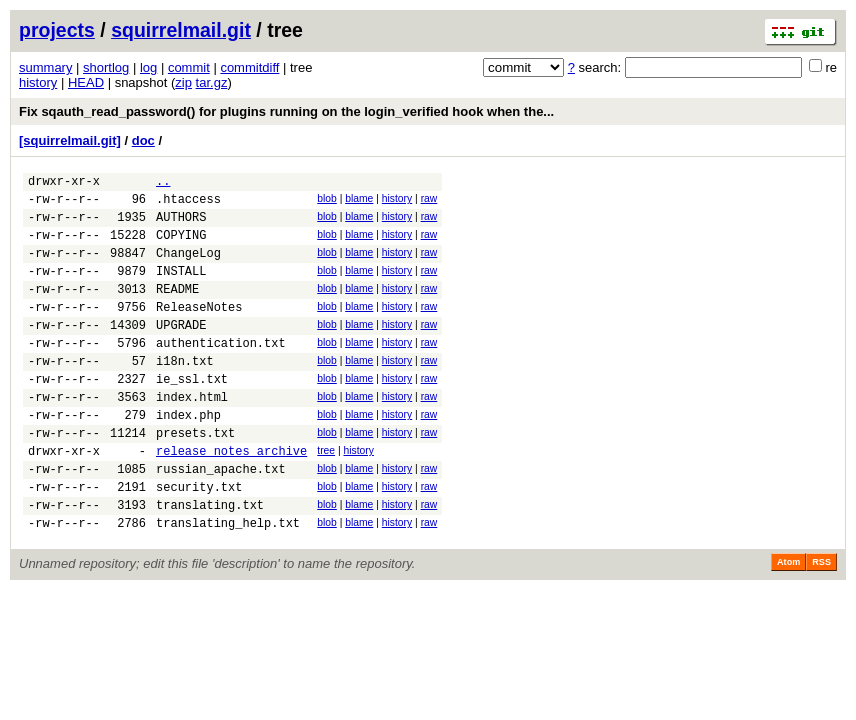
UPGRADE (181, 351)
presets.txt (195, 477)
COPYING (181, 246)
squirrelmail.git (181, 30)
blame (359, 201)
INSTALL (181, 288)
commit (189, 67)
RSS (821, 622)
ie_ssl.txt (192, 414)
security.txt (199, 540)
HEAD (86, 82)
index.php (188, 456)
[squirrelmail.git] (70, 140)
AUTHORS (181, 225)
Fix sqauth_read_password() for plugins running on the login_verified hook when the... (286, 111)
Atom (788, 622)
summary (45, 67)
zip (183, 82)
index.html (192, 435)
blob (327, 201)
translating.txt (210, 561)
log (148, 67)
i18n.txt (185, 393)
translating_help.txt (228, 582)
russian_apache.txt (221, 519)
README (177, 309)
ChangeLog (188, 267)
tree (326, 495)
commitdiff (249, 67)
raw (429, 201)
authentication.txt (221, 372)
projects (57, 30)
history (38, 82)
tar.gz (212, 82)
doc (143, 140)
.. (163, 183)
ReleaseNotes (199, 330)
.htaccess (188, 204)
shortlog (106, 67)
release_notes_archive (231, 498)
